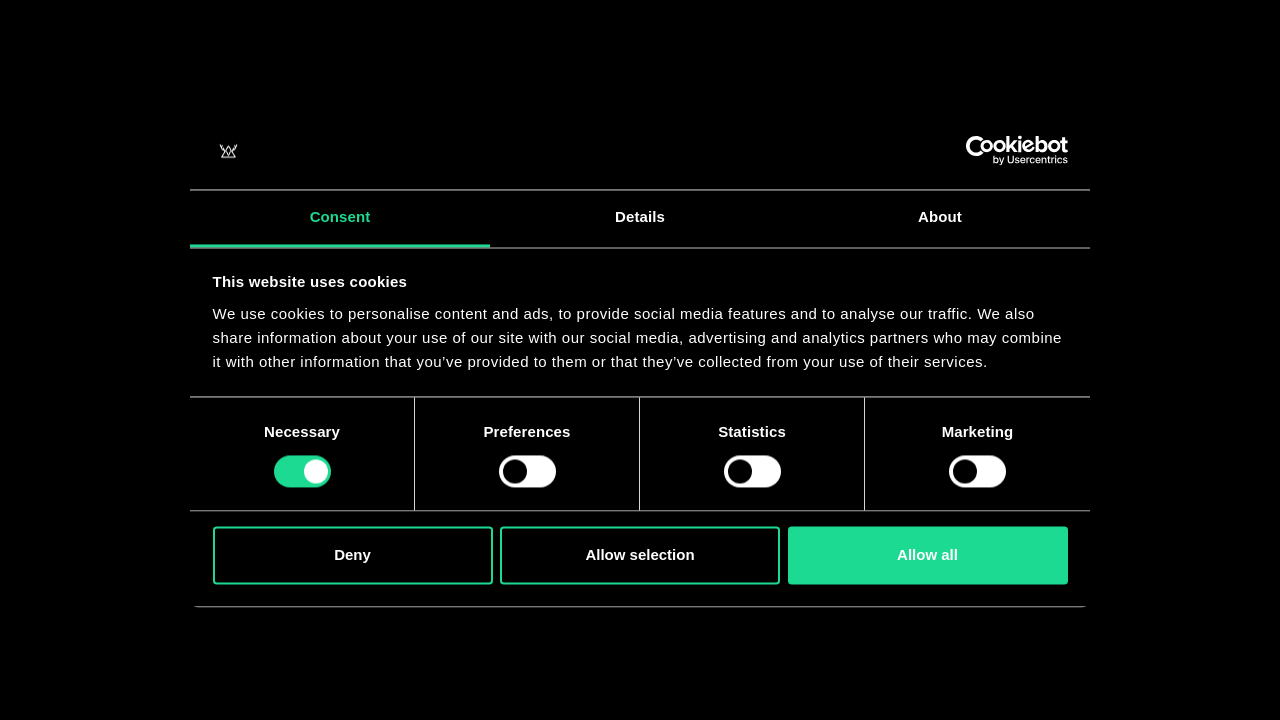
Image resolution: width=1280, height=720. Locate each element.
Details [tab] (640, 216)
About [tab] (940, 216)
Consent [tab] (340, 216)
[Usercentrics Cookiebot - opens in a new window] (980, 151)
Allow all (927, 554)
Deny (352, 554)
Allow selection (639, 554)
